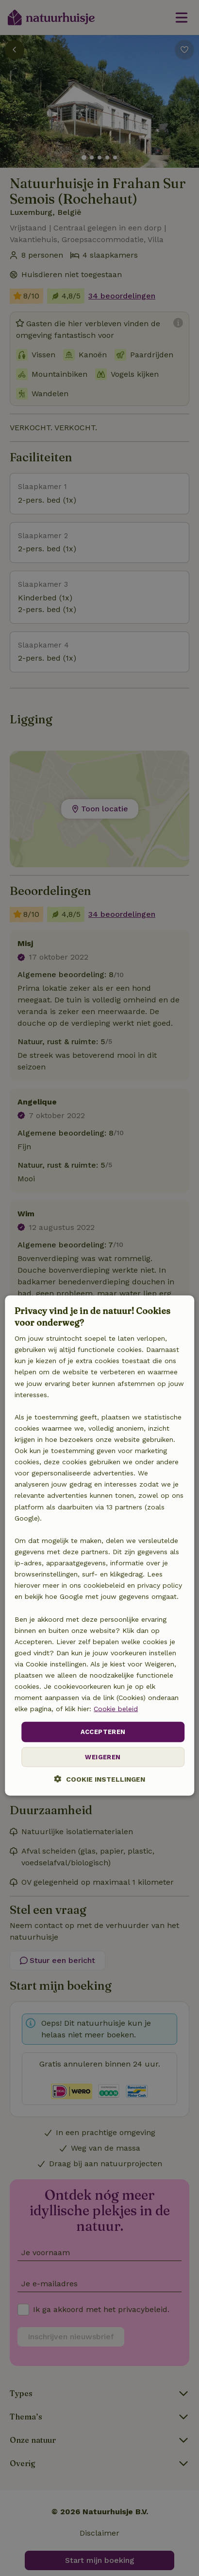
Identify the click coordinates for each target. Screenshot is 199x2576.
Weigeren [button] (102, 1757)
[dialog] (99, 1546)
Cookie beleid (116, 1709)
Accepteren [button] (103, 1731)
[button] (99, 1779)
